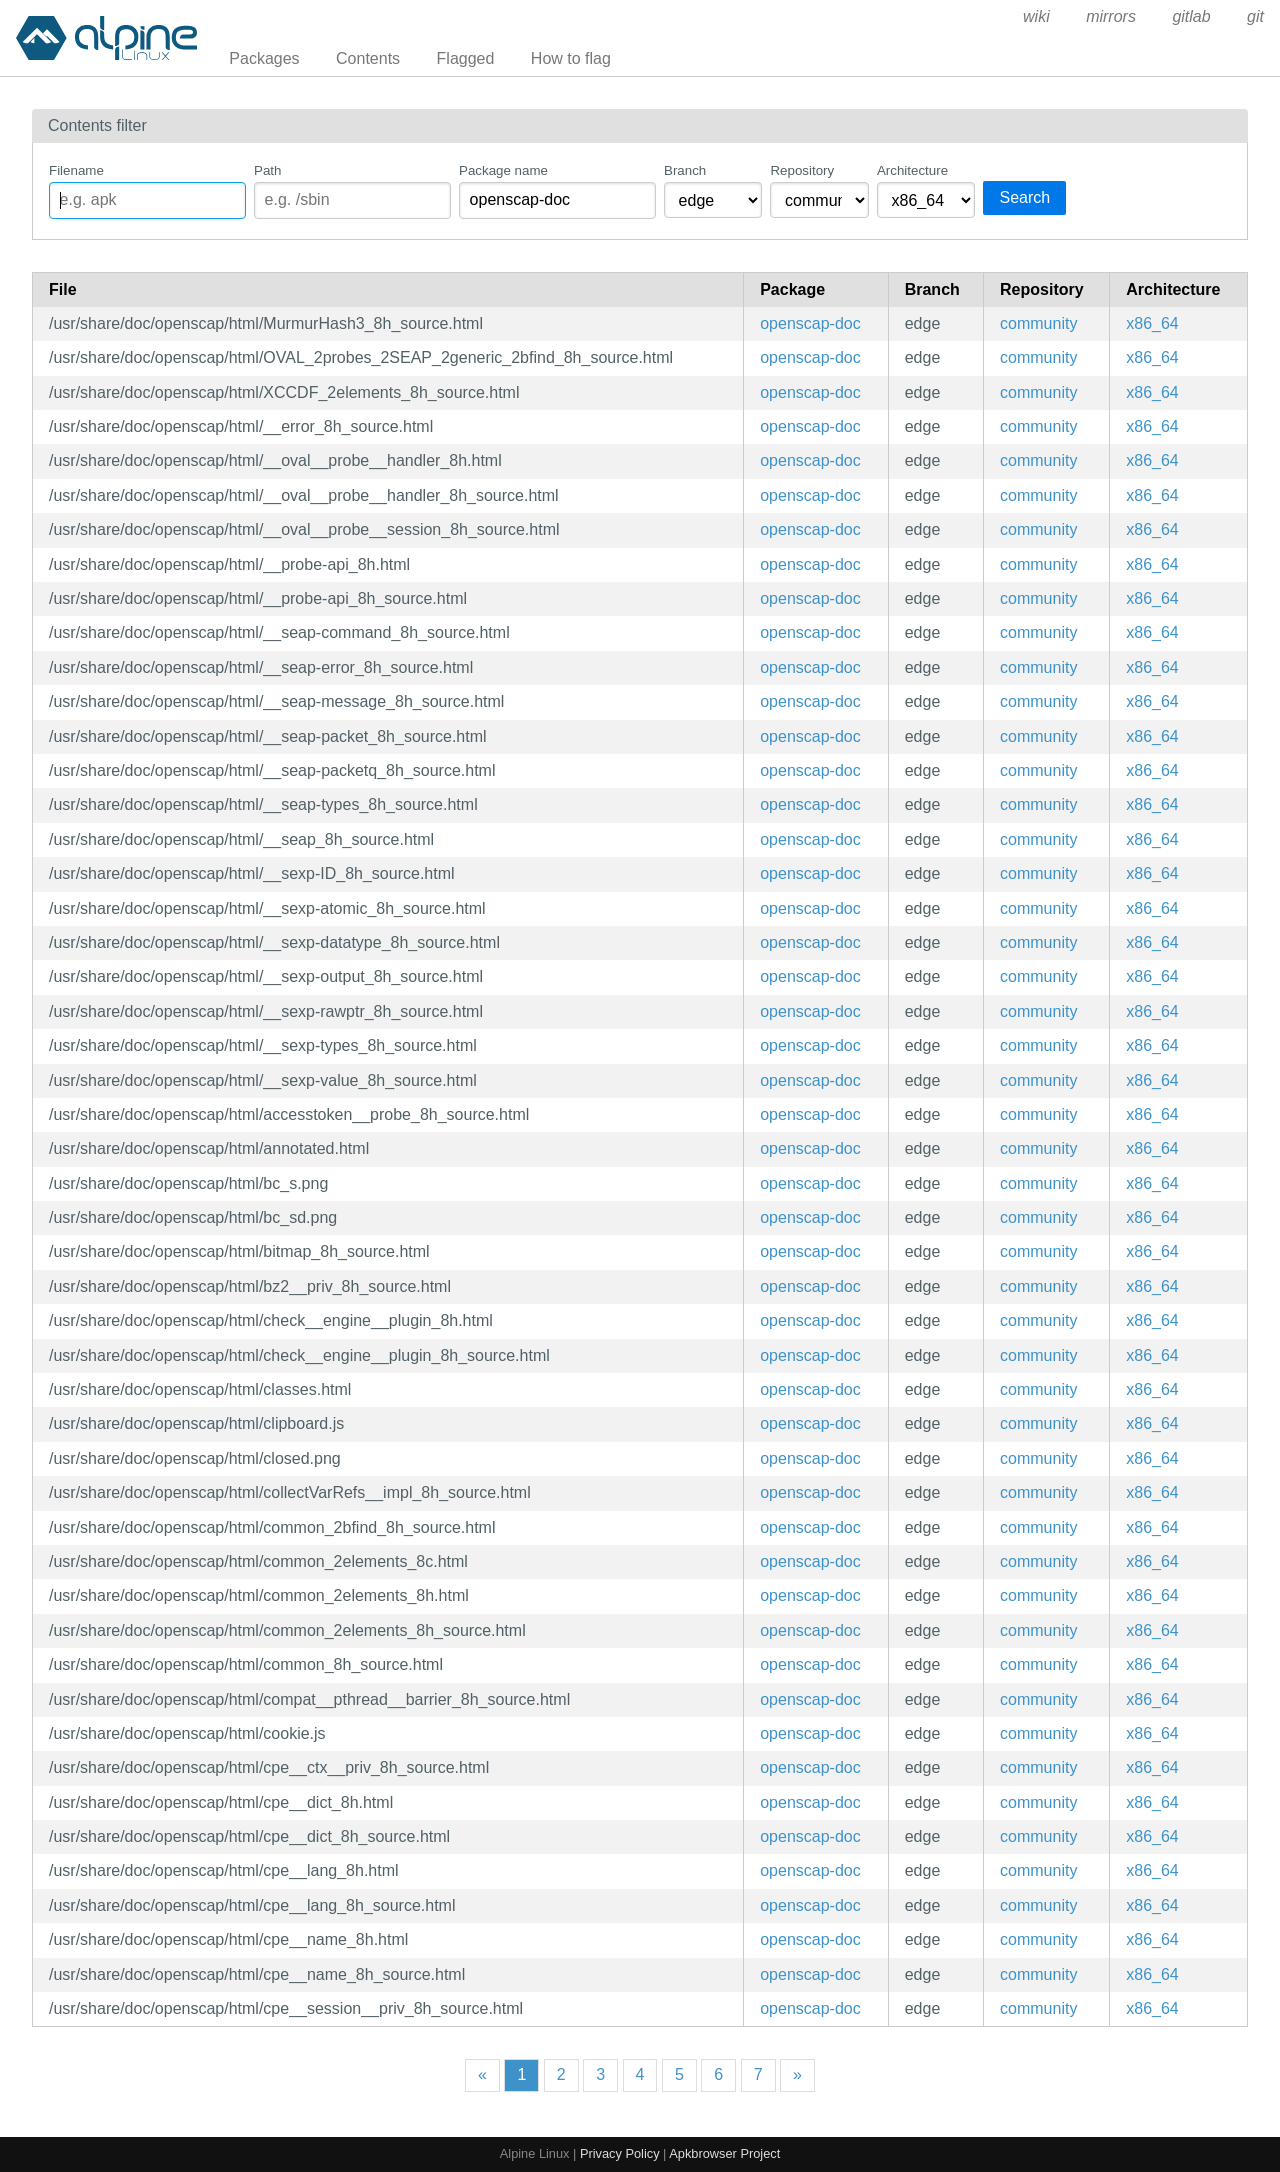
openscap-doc (810, 323)
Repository (802, 170)
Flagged (466, 58)
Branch (685, 170)
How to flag (571, 58)
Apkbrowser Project (724, 2153)
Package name (503, 170)
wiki (1036, 16)
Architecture (912, 170)
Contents (368, 58)
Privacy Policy (620, 2153)
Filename (76, 170)
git (1255, 16)
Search (1024, 197)
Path (267, 170)
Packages (264, 58)
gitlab (1191, 16)
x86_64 (1152, 323)
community (1038, 323)
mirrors (1111, 16)
